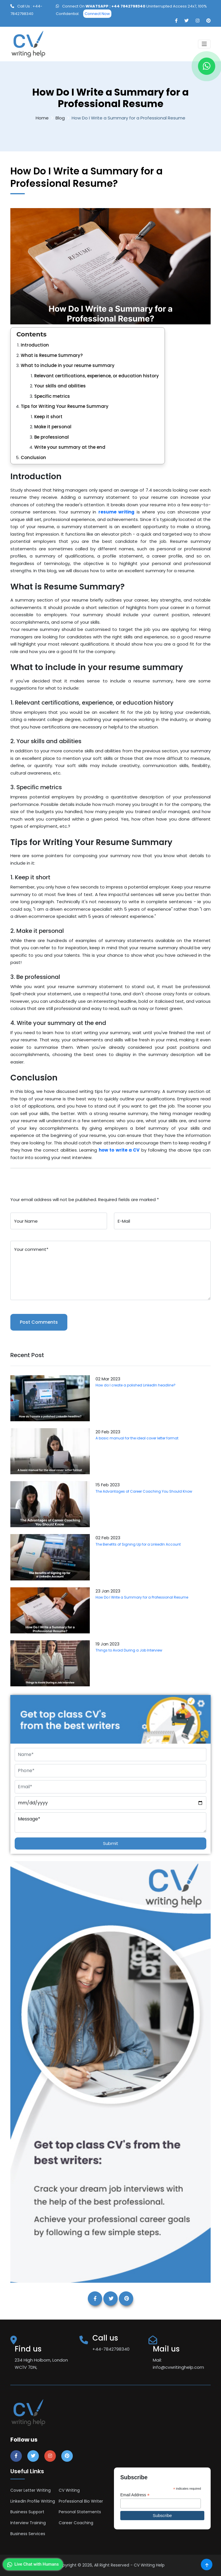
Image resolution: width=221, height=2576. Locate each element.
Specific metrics (52, 396)
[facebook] (176, 21)
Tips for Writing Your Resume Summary (64, 406)
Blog (60, 118)
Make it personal (52, 427)
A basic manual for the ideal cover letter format (137, 1438)
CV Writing (69, 2490)
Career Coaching (76, 2523)
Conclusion (33, 457)
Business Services (27, 2534)
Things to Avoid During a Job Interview (129, 1650)
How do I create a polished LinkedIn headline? (136, 1385)
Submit (110, 1843)
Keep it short (48, 417)
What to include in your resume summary (68, 365)
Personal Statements (80, 2512)
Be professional (51, 437)
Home (42, 118)
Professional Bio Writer (81, 2501)
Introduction (35, 345)
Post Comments (39, 1322)
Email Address (135, 2495)
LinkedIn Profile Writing (32, 2501)
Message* (110, 1822)
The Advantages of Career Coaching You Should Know (144, 1491)
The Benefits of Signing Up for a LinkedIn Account (138, 1544)
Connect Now (97, 13)
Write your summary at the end (69, 447)
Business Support (27, 2512)
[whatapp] (206, 66)
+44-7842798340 (110, 2349)
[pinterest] (208, 21)
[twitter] (186, 21)
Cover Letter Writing (30, 2490)
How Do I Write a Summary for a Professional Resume (142, 1597)
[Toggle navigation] (204, 44)
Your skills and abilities (60, 386)
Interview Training (28, 2523)
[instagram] (197, 21)
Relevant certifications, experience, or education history (96, 376)
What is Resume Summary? (52, 355)
